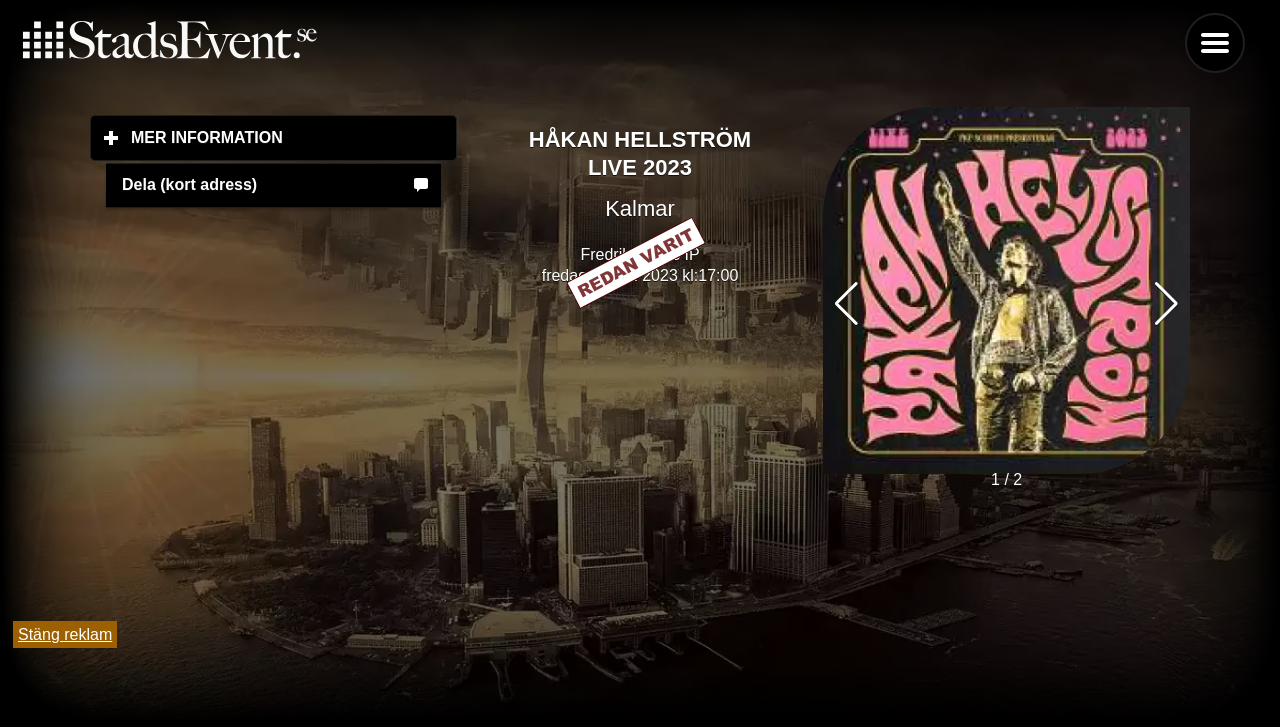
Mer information (294, 137)
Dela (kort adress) (189, 184)
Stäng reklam (65, 634)
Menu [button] (1215, 43)
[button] (1166, 304)
